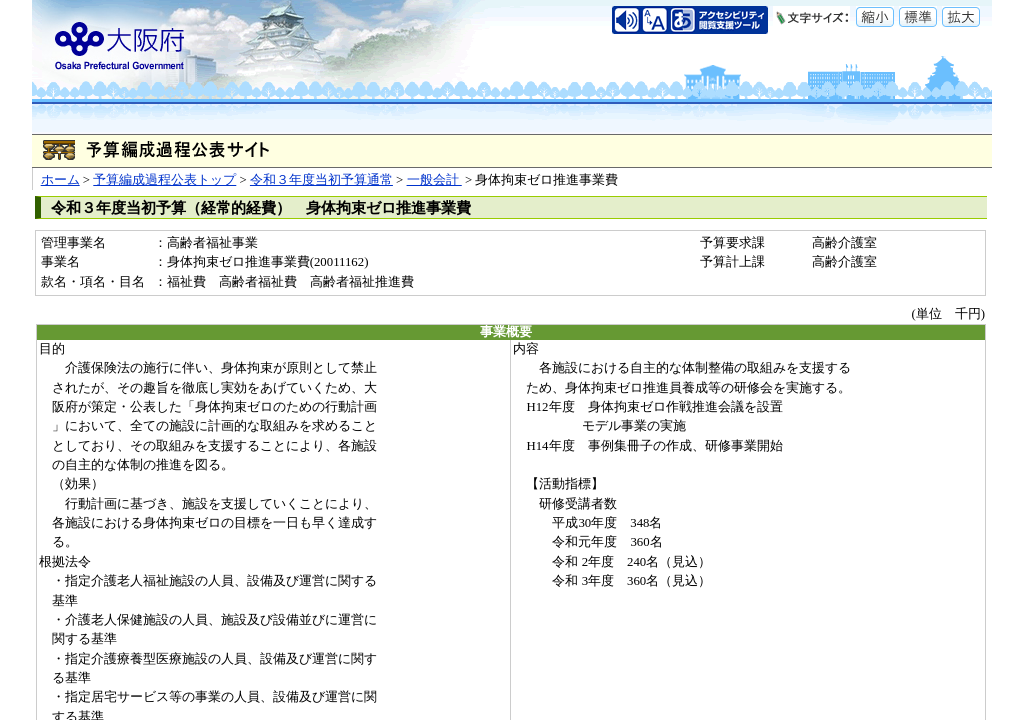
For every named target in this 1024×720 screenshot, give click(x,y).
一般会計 (434, 180)
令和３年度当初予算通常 (321, 180)
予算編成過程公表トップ (164, 180)
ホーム (60, 180)
